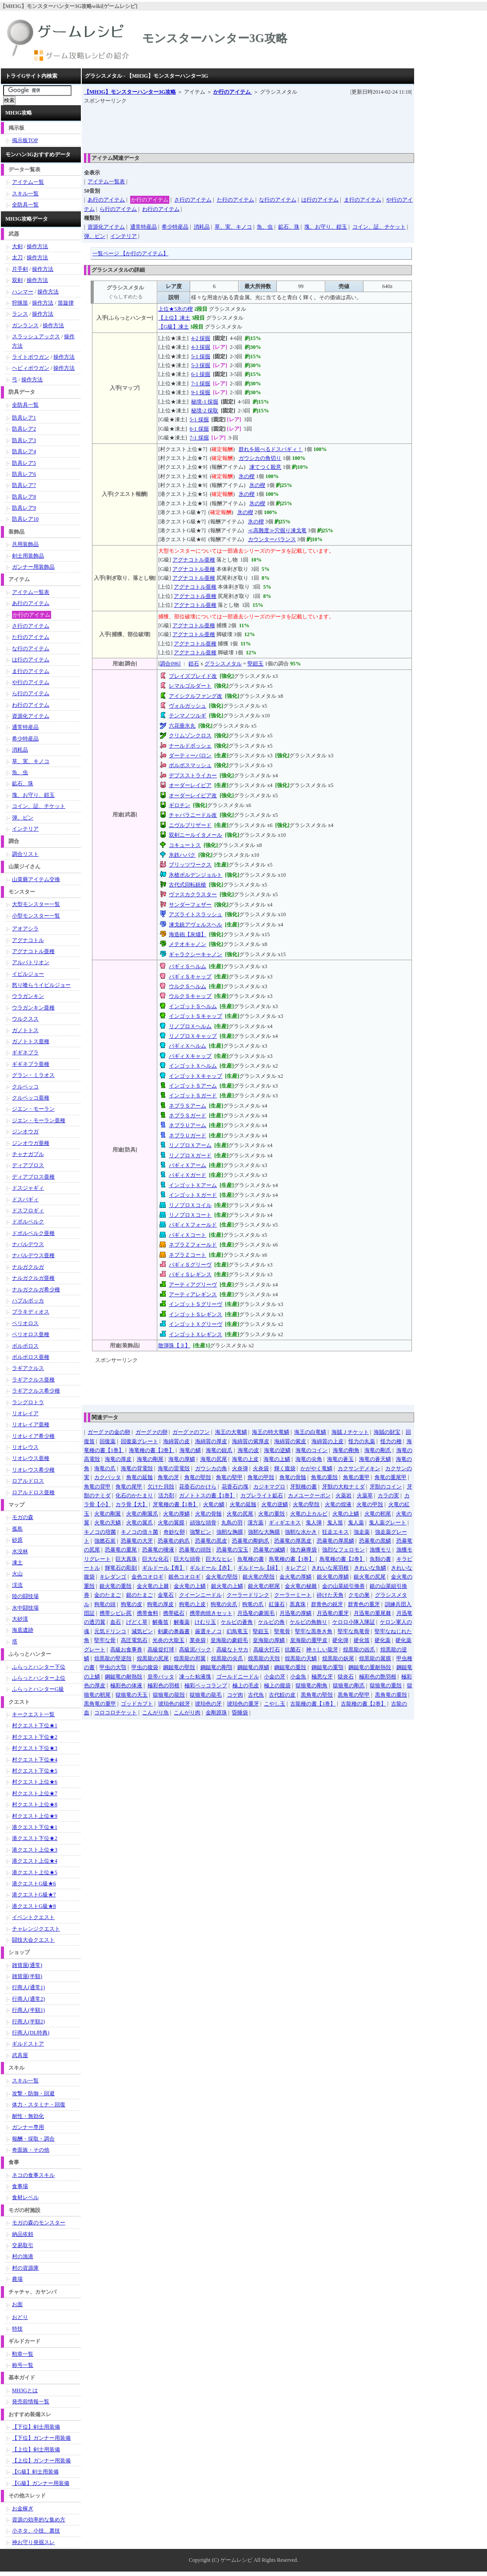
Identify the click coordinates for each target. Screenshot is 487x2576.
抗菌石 (293, 1649)
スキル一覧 (25, 193)
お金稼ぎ (22, 2508)
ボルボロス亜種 (30, 1357)
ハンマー (22, 292)
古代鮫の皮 (282, 1695)
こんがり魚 (155, 1712)
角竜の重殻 (324, 1477)
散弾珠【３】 (174, 1345)
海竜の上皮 (245, 1459)
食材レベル (25, 2197)
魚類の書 (380, 1559)
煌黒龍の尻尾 (153, 1658)
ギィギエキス (285, 1522)
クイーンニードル (200, 1595)
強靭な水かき (301, 1532)
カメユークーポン (309, 1495)
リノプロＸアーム (190, 1145)
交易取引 (22, 2245)
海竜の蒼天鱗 (375, 1459)
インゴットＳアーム (193, 1086)
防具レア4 (24, 451)
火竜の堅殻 (306, 1504)
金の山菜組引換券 (343, 1586)
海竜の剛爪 (377, 1450)
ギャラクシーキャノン (195, 954)
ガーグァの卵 (152, 1432)
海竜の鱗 (190, 1450)
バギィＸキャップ (190, 1056)
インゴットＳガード (193, 1095)
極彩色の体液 (126, 1685)
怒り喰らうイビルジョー (41, 985)
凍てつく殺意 (265, 467)
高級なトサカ (232, 1649)
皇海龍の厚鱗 (269, 1640)
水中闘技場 (25, 1608)
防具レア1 (24, 418)
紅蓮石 (277, 1604)
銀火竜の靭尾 (264, 1586)
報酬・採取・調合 (33, 2139)
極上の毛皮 (245, 1685)
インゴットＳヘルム (193, 1006)
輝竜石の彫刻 (121, 1568)
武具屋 (20, 2055)
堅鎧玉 (255, 664)
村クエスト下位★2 (34, 1737)
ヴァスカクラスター (193, 894)
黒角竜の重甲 (100, 1704)
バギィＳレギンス (190, 1274)
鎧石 (193, 664)
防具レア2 (24, 429)
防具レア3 (24, 440)
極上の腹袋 (277, 1685)
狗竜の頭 (105, 1604)
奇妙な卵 (174, 1532)
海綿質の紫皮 (290, 1441)
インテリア (123, 236)
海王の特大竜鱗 (270, 1432)
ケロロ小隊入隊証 (353, 1622)
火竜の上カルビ (308, 1514)
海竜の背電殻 (137, 1468)
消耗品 (202, 227)
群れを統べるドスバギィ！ (271, 449)
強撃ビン (200, 1532)
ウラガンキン (28, 996)
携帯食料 (147, 1613)
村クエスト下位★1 (34, 1725)
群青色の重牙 (364, 1604)
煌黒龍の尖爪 (227, 1658)
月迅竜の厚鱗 (295, 1613)
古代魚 (256, 1695)
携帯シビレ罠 (116, 1613)
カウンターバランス (272, 539)
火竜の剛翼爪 (142, 1514)
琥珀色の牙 (208, 1704)
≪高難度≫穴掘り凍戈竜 (277, 530)
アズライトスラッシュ (195, 914)
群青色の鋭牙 (327, 1604)
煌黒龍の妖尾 (338, 1658)
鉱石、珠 (288, 227)
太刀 (17, 257)
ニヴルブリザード (190, 825)
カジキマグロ (269, 1487)
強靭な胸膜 (229, 1532)
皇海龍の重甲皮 (308, 1640)
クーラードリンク (248, 1595)
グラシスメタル (223, 664)
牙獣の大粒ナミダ (343, 1487)
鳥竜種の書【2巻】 (342, 1559)
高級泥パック (195, 1649)
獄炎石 (346, 1677)
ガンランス (25, 325)
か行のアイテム (232, 92)
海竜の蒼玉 (340, 1459)
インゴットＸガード (193, 1195)
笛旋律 (66, 303)
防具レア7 (24, 485)
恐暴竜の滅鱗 (269, 1550)
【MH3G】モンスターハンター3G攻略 (130, 92)
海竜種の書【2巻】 (151, 1450)
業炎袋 (198, 1640)
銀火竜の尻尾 (370, 1577)
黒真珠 (298, 1604)
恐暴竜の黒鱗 (375, 1541)
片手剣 (20, 269)
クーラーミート (292, 1595)
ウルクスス (25, 1019)
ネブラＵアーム (187, 1125)
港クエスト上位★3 (34, 1850)
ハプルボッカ (28, 1301)
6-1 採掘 (200, 374)
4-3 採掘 (200, 347)
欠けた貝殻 (161, 1487)
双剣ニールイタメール (195, 835)
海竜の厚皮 (118, 1459)
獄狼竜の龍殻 (169, 1695)
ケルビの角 (271, 1622)
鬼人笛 (335, 1522)
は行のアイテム (320, 200)
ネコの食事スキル (33, 2175)
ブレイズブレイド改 (193, 676)
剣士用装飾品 (28, 556)
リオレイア (25, 1413)
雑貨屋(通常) (27, 1965)
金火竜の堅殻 (222, 1577)
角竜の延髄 (139, 1477)
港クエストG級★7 (34, 1894)
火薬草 (365, 1495)
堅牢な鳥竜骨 (354, 1631)
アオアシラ (25, 929)
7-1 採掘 (200, 383)
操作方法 (37, 246)
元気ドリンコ (110, 1631)
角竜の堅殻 (197, 1477)
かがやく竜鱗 (316, 1468)
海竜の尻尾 (213, 1459)
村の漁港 (22, 2256)
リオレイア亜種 (30, 1424)
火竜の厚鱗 (176, 1514)
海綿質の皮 (176, 1441)
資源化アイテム (106, 227)
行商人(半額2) (28, 2021)
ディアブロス (28, 1165)
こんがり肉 (187, 1712)
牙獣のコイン (386, 1487)
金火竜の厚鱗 (295, 1577)
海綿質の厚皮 (211, 1441)
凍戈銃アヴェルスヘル (195, 925)
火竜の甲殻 (369, 1504)
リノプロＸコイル (190, 1205)
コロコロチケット (115, 1712)
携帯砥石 (173, 1613)
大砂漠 (20, 1619)
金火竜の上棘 (153, 1586)
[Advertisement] (245, 126)
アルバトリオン (30, 962)
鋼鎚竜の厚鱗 (253, 1667)
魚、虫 (265, 227)
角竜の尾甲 (129, 1487)
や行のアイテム (30, 682)
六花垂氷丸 (182, 726)
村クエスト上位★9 (34, 1816)
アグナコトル (28, 940)
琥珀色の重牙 (243, 1704)
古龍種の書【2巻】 (363, 1704)
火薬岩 (343, 1495)
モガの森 (22, 1517)
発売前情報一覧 (30, 2401)
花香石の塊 (235, 1487)
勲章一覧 (22, 2354)
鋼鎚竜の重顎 (327, 1667)
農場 (17, 2279)
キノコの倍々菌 (139, 1532)
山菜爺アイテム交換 (36, 879)
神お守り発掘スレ (33, 2542)
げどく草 (137, 1622)
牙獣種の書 (303, 1487)
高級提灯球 (161, 1649)
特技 (17, 2329)
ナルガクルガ (28, 1267)
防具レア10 (25, 519)
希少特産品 (175, 227)
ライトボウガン (30, 357)
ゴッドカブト (137, 1704)
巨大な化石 (155, 1559)
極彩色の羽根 (164, 1685)
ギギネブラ (25, 1052)
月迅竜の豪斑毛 (256, 1613)
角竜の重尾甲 (391, 1477)
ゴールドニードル (237, 1677)
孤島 (17, 1529)
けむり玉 (205, 1622)
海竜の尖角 (308, 1459)
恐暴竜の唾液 (158, 1550)
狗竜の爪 (252, 1604)
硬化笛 (362, 1640)
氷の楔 (247, 476)
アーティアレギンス (193, 1294)
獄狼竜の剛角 (311, 1685)
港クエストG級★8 (34, 1906)
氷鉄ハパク (182, 855)
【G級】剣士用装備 (35, 2472)
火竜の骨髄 (208, 1514)
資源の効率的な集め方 (38, 2520)
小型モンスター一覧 (36, 916)
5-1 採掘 (200, 356)
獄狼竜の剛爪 (349, 1685)
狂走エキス (335, 1532)
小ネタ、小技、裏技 (36, 2531)
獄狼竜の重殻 (386, 1685)
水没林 (20, 1551)
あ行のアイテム (106, 200)
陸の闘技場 (25, 1596)
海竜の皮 (248, 1450)
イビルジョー (28, 974)
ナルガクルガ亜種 (33, 1278)
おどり (20, 2317)
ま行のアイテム (362, 200)
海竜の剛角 (346, 1450)
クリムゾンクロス (190, 735)
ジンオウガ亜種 (30, 1143)
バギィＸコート (187, 1235)
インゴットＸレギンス (195, 1334)
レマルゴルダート (190, 686)
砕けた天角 (330, 1595)
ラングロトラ (28, 1402)
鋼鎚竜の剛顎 (216, 1667)
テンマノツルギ (187, 715)
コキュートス (185, 845)
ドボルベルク (28, 1222)
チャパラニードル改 (193, 815)
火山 (17, 1574)
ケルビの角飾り (308, 1622)
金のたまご (107, 1595)
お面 (17, 2304)
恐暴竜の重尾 (121, 1550)
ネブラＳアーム (187, 1106)
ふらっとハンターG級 (38, 1689)
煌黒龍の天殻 (264, 1658)
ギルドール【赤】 (211, 1568)
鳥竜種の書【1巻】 (291, 1559)
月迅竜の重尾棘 (372, 1613)
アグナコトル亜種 (193, 560)
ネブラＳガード (187, 1115)
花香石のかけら (197, 1487)
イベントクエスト (33, 1917)
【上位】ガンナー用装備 (41, 2460)
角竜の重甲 (356, 1477)
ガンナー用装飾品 (33, 567)
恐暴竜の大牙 (137, 1541)
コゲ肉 (235, 1695)
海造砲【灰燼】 (187, 934)
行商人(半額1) (28, 2010)
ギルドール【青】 (163, 1568)
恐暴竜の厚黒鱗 (335, 1541)
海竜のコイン (311, 1450)
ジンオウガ (25, 1131)
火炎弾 (240, 1468)
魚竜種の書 (250, 1559)
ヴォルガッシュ (187, 706)
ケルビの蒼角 (237, 1622)
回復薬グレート (139, 1441)
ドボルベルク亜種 (33, 1233)
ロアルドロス (28, 1481)
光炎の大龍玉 (168, 1640)
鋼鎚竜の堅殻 (179, 1667)
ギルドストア (28, 2044)
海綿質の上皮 (327, 1441)
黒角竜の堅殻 (317, 1695)
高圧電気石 (134, 1640)
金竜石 (166, 1595)
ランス (20, 314)
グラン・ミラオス (33, 1075)
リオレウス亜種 (30, 1458)
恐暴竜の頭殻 (195, 1550)
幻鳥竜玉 (237, 1631)
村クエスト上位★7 (34, 1793)
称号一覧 (22, 2365)
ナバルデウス (28, 1244)
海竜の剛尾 (150, 1459)
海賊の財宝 (387, 1432)
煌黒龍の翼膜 (375, 1658)
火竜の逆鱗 (274, 1504)
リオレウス (25, 1447)
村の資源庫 (25, 2268)
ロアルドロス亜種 (33, 1492)
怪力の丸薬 (361, 1441)
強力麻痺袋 (303, 1550)
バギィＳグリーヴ (190, 1265)
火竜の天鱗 (107, 1522)
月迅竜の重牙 (333, 1613)
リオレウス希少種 (33, 1470)
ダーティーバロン (190, 755)
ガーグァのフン (191, 1432)
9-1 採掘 (200, 392)
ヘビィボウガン (30, 368)
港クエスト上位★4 (34, 1861)
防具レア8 (24, 497)
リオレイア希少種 (33, 1436)
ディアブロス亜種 (33, 1177)
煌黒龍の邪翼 (190, 1658)
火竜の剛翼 (107, 1514)
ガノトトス (25, 1030)
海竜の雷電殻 (174, 1468)
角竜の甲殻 (260, 1477)
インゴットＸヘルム (193, 1066)
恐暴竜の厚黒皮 (292, 1541)
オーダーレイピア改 (193, 795)
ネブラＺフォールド (193, 1245)
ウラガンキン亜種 (33, 1008)
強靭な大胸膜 (264, 1532)
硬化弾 (340, 1640)
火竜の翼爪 (139, 1522)
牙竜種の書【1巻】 (175, 1504)
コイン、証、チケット (379, 227)
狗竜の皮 (131, 1604)
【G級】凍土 (173, 327)
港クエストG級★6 (34, 1883)
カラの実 (388, 1495)
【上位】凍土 (174, 318)
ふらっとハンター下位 (38, 1667)
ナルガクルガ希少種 (36, 1289)
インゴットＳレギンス (195, 1314)
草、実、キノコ (233, 227)
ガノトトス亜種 (30, 1041)
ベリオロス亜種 (30, 1334)
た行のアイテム (235, 200)
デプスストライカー (193, 775)
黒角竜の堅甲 (354, 1695)
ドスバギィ (25, 1199)
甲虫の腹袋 (145, 1667)
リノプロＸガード (190, 1155)
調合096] (170, 664)
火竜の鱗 (213, 1504)
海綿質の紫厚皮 (250, 1441)
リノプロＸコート (190, 1215)
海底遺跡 (22, 1630)
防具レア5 (24, 463)
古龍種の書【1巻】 (312, 1704)
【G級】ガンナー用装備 (40, 2483)
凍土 (17, 1562)
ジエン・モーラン (33, 1109)
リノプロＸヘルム (190, 1026)
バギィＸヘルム (187, 1046)
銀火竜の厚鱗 (333, 1577)
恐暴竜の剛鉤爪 (250, 1541)
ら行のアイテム (118, 209)
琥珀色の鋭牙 (174, 1704)
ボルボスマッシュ (190, 765)
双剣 (17, 280)
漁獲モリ (380, 1550)
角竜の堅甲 (229, 1477)
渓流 (17, 1585)
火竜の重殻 (271, 1514)
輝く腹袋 (284, 1468)
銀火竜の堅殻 (259, 1577)
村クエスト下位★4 (34, 1760)
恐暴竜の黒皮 (211, 1541)
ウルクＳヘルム (187, 986)
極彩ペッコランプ (205, 1685)
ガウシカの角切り (260, 458)
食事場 (20, 2186)
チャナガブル (28, 1154)
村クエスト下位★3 (34, 1748)
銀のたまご (139, 1595)
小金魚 (298, 1677)
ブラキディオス (30, 1312)
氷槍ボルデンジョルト (195, 875)
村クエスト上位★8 (34, 1804)
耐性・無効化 (28, 2116)
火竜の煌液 (338, 1504)
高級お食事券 (126, 1649)
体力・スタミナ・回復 (38, 2104)
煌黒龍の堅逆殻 (113, 1658)
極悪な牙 (322, 1677)
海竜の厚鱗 (181, 1459)
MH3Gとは (25, 2390)
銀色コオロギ (184, 1577)
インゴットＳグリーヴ (195, 1304)
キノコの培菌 (100, 1532)
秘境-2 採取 (204, 411)
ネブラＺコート (187, 1255)
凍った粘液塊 (195, 1677)
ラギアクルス (28, 1368)
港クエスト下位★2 (34, 1838)
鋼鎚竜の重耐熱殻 (369, 1667)
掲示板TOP (25, 140)
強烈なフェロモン (343, 1550)
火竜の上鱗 (345, 1514)
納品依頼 (22, 2234)
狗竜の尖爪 (224, 1604)
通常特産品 (143, 227)
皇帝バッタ (161, 1677)
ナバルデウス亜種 (33, 1255)
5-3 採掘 (200, 365)
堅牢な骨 (105, 1640)
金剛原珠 (216, 1712)
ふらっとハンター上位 (38, 1678)
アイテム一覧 (28, 182)
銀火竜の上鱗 (227, 1586)
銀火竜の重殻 (116, 1586)
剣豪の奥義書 (174, 1631)
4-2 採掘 (200, 338)
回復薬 (108, 1441)
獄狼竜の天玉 (132, 1695)
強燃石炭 (105, 1541)
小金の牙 (274, 1677)
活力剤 (166, 1495)
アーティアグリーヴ (193, 1285)
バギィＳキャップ (190, 976)
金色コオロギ (148, 1577)
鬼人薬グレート (387, 1522)
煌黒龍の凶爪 (359, 1649)
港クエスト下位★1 (34, 1827)
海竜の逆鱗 (277, 1450)
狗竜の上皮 (192, 1604)
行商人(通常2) (28, 1999)
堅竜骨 (282, 1631)
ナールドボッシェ (190, 746)
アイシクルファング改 (195, 696)
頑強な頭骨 (203, 1522)
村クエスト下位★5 (34, 1771)
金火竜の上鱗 (190, 1586)
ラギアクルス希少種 (36, 1391)
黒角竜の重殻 (391, 1695)
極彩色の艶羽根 (377, 1677)
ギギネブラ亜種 (30, 1064)
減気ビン (142, 1631)
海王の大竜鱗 (231, 1432)
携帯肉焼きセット (211, 1613)
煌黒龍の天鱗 (301, 1658)
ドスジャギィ (28, 1188)
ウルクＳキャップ (190, 996)
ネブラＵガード (187, 1135)
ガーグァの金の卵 (109, 1432)
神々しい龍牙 (322, 1649)
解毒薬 (182, 1622)
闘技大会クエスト (33, 1940)
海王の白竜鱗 (310, 1432)
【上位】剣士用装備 (36, 2449)
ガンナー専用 (28, 2127)
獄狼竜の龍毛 (206, 1695)
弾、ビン (94, 236)
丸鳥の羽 (232, 1522)
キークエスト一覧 (33, 1714)
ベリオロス (25, 1323)
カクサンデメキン (359, 1468)
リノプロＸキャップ (193, 1036)
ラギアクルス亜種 (33, 1380)
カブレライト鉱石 (261, 1495)
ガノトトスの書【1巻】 (207, 1495)
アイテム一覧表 (106, 181)
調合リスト (25, 854)
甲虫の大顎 (113, 1667)
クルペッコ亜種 (30, 1098)
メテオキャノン (187, 944)
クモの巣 (359, 1595)
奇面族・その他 (30, 2150)
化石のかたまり (134, 1495)
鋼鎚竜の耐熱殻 (123, 1677)
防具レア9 (24, 508)
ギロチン (179, 805)
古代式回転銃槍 (187, 885)
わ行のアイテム (161, 209)
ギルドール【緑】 (259, 1568)
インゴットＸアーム (193, 1185)
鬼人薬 (356, 1522)
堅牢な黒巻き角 (313, 1631)
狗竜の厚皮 (160, 1604)
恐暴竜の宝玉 (232, 1550)
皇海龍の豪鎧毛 (229, 1640)
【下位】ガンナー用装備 (41, 2438)
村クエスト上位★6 (34, 1782)
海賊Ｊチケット (350, 1432)
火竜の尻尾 (240, 1514)
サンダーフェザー (190, 905)
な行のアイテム (277, 200)
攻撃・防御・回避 (33, 2093)
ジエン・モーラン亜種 (38, 1120)
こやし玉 (274, 1704)
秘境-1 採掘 (204, 402)
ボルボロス (25, 1346)
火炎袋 (261, 1468)
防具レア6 (24, 474)
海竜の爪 (105, 1468)
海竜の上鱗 (276, 1459)
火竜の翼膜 (171, 1522)
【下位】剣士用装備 (36, 2427)
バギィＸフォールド (193, 1225)
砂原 (17, 1540)
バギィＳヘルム (187, 966)
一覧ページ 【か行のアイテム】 (130, 253)
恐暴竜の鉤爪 (174, 1541)
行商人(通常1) (28, 1987)
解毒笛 (160, 1622)
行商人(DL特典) (30, 2033)
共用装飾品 (25, 544)
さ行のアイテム (193, 200)
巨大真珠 (126, 1559)
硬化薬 (383, 1640)
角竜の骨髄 (292, 1477)
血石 (115, 1622)
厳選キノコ (208, 1631)
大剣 (17, 246)
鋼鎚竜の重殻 (290, 1667)
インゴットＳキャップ (195, 1016)
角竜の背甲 (97, 1487)
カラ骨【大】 (132, 1504)
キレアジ (296, 1568)
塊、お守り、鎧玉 (325, 227)
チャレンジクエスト (36, 1929)
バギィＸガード (187, 1175)
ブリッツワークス (190, 865)
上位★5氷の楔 (175, 309)
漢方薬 (255, 1522)
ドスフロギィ (28, 1210)
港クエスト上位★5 (34, 1872)
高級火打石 (266, 1649)
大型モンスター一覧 (36, 904)
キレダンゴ (113, 1577)
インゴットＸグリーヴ (195, 1324)
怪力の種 (391, 1441)
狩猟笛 (20, 303)
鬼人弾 (314, 1522)
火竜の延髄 (243, 1504)
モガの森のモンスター (38, 2223)
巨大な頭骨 (187, 1559)
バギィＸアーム (187, 1165)
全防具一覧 (25, 205)
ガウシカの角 (211, 1468)
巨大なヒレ (219, 1559)
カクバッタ (107, 1477)
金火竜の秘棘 (301, 1586)
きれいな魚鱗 (370, 1568)
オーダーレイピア (190, 785)
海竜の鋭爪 (219, 1450)
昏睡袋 (240, 1712)
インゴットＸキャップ (195, 1076)
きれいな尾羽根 (330, 1568)
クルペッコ (25, 1087)
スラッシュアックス (36, 336)
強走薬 (362, 1532)
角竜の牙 (168, 1477)
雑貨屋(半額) (27, 1976)
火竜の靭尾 (377, 1514)
